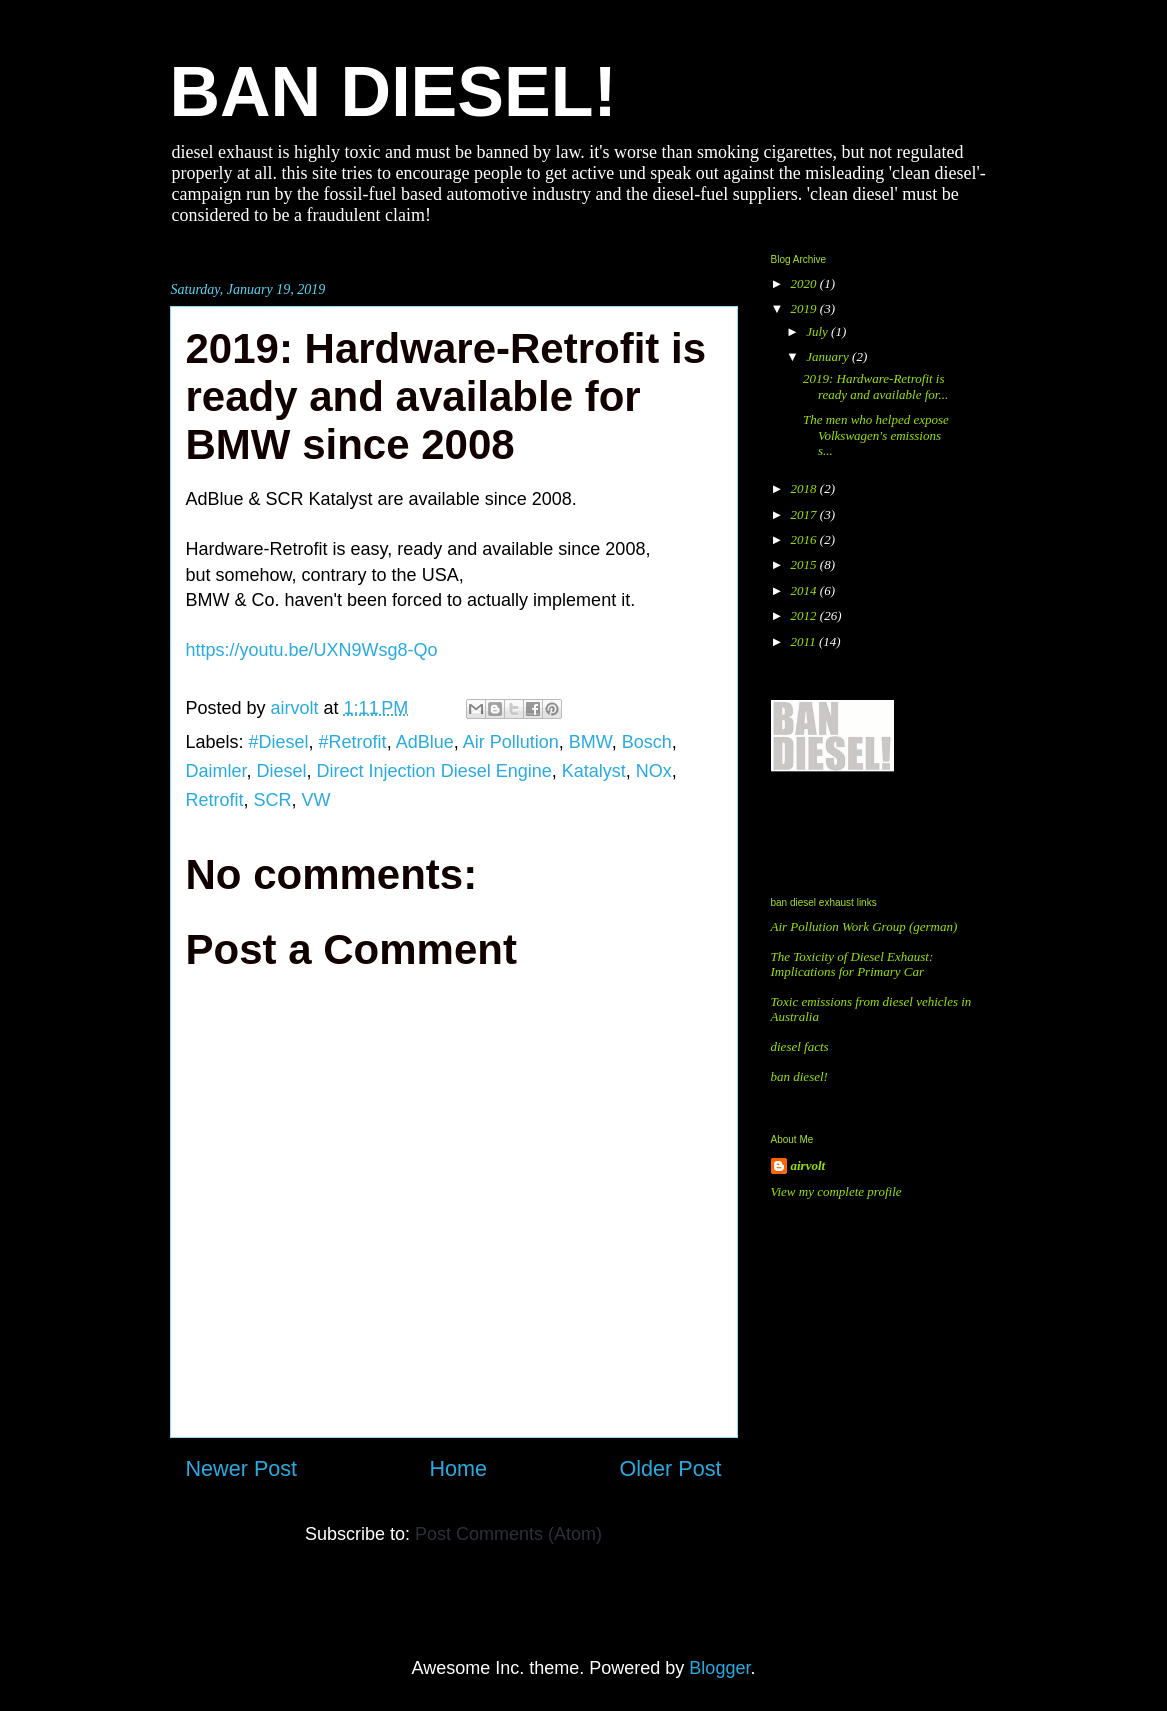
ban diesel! (799, 1076)
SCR (273, 800)
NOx (654, 771)
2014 (805, 590)
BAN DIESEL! (393, 92)
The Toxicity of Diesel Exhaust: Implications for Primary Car (852, 964)
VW (316, 800)
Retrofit (215, 800)
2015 (805, 564)
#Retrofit (353, 742)
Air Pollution (511, 742)
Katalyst (594, 771)
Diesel (282, 771)
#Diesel (279, 742)
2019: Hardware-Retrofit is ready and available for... (875, 386)
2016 (805, 539)
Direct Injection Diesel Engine (434, 771)
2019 (805, 308)
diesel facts (800, 1046)
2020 (805, 283)
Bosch (647, 742)
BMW (590, 742)
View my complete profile (836, 1191)
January (829, 356)
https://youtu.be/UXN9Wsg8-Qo (312, 650)
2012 (805, 615)
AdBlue (425, 742)
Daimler (216, 771)
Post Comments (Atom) (508, 1534)
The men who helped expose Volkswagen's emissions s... (876, 435)
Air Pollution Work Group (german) (864, 926)
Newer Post (242, 1468)
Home (458, 1468)
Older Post (670, 1468)
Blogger (719, 1668)
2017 (805, 514)
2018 (805, 488)
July (818, 331)
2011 (805, 641)
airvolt (808, 1165)
